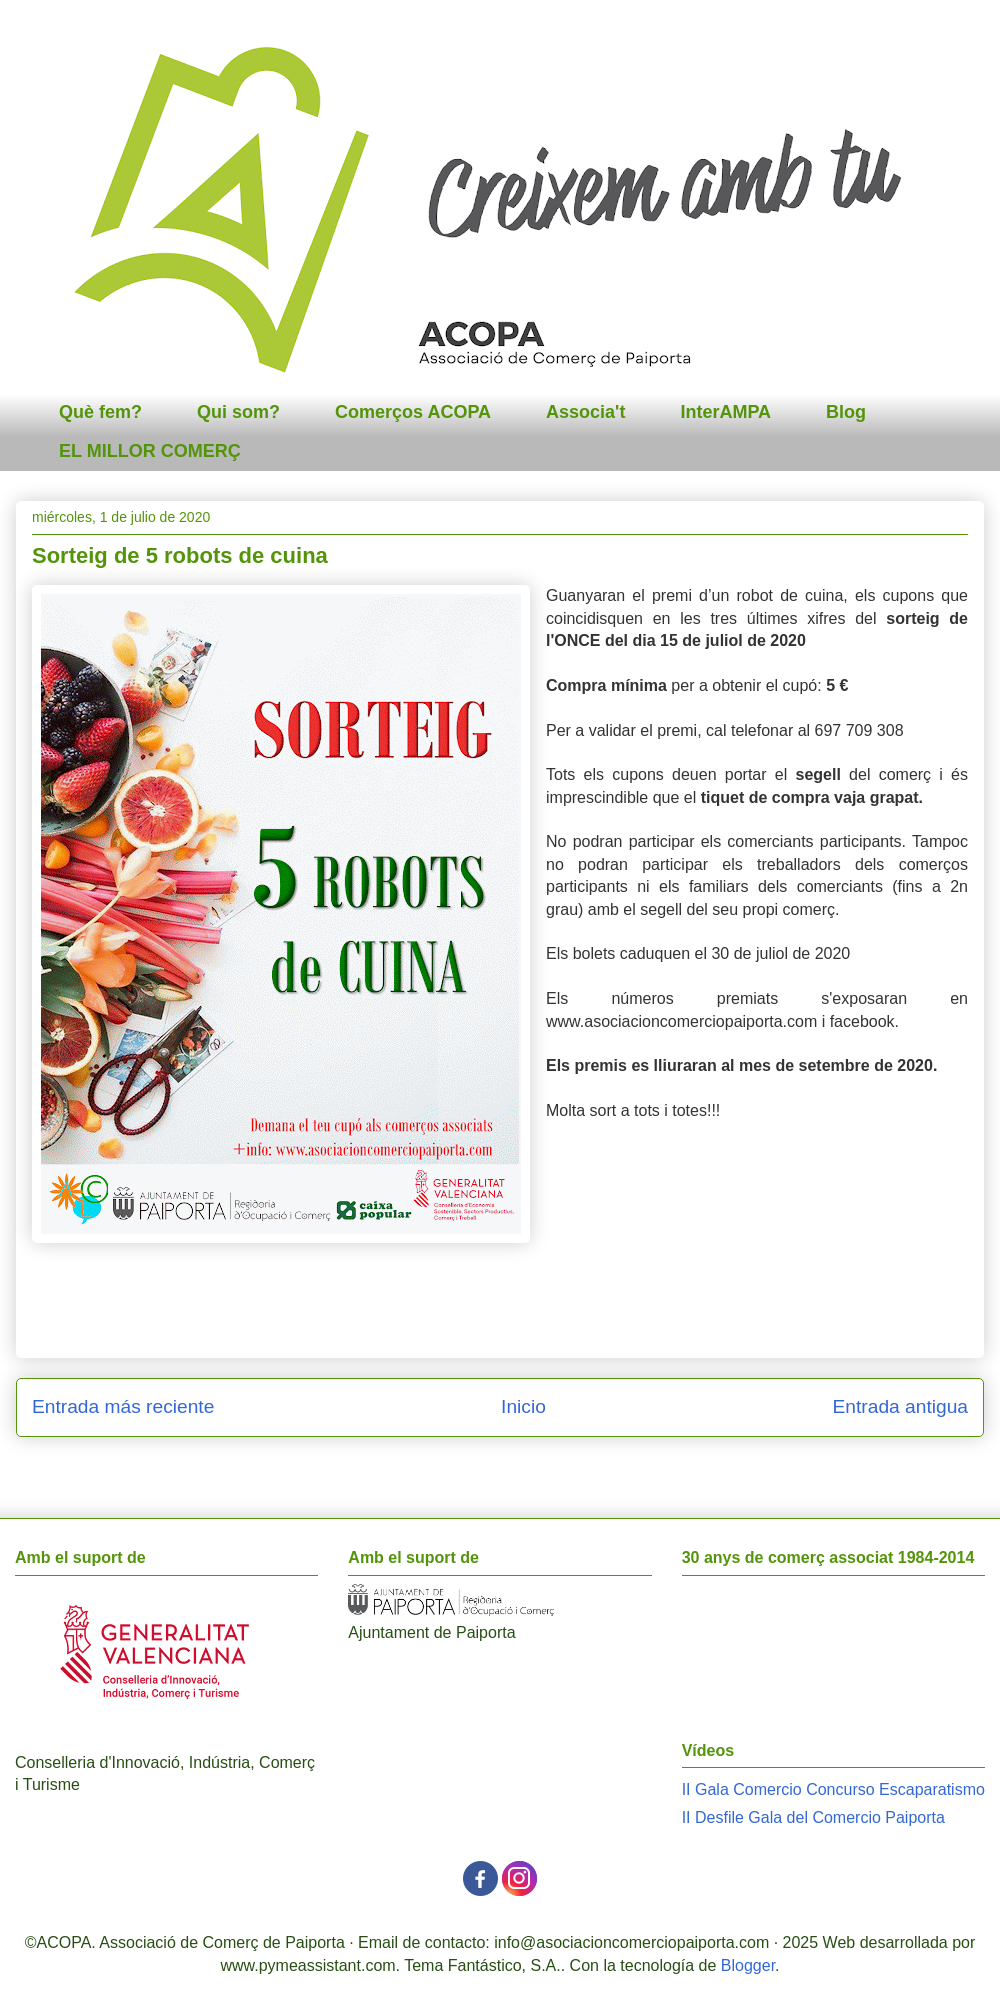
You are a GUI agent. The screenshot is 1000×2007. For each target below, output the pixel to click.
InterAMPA (725, 412)
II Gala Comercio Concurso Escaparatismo (833, 1789)
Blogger (748, 1965)
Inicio (523, 1406)
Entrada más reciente (123, 1406)
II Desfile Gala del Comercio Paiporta (813, 1817)
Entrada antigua (900, 1406)
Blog (846, 412)
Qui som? (238, 412)
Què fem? (100, 412)
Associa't (585, 412)
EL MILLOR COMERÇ (150, 451)
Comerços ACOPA (413, 412)
